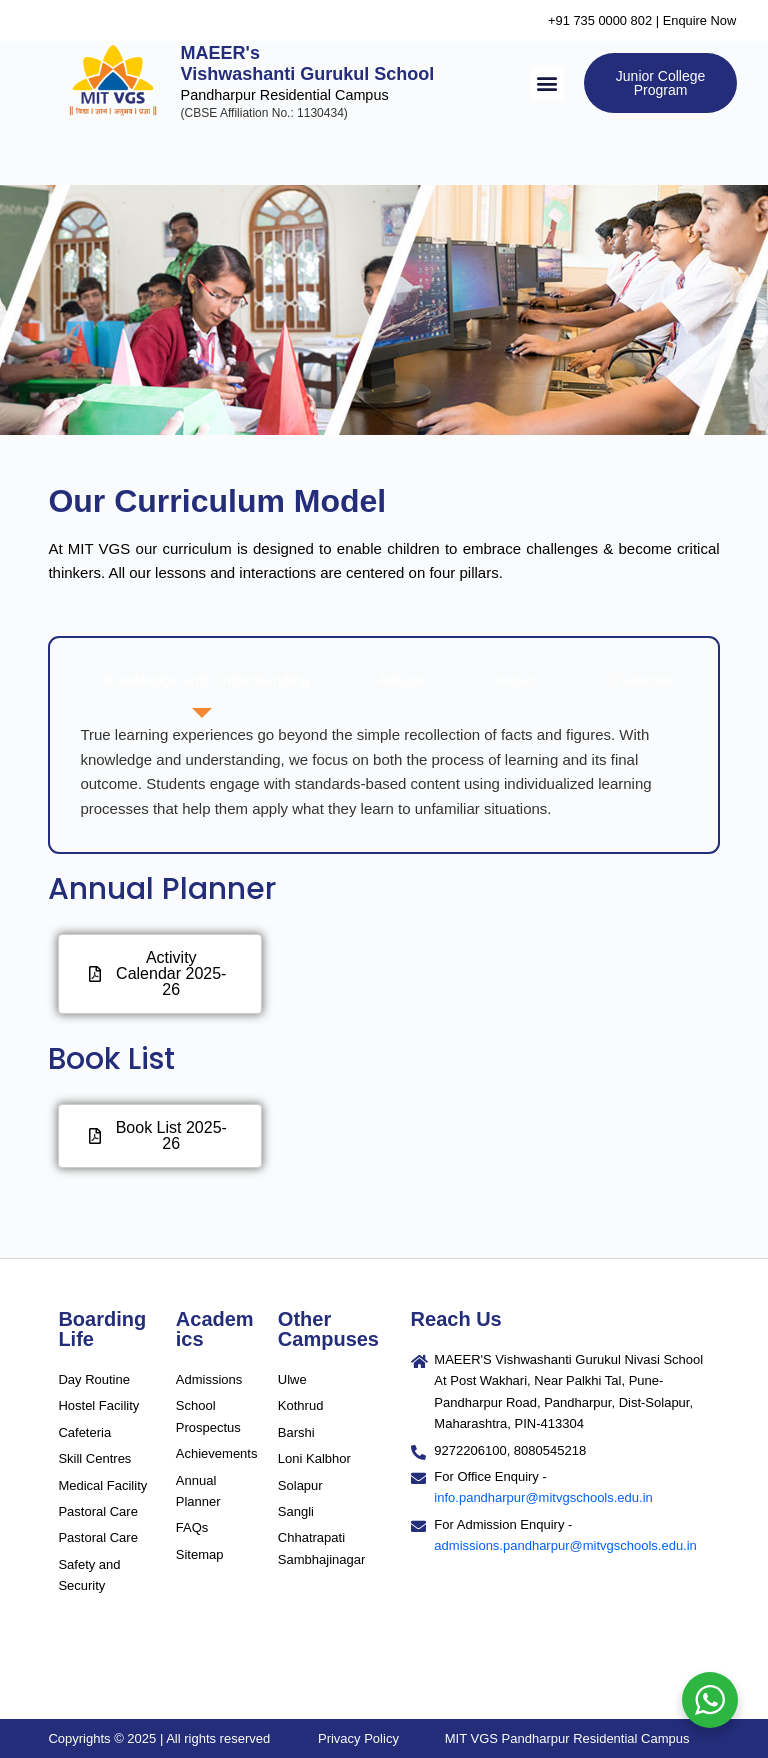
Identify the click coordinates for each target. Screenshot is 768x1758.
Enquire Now (701, 20)
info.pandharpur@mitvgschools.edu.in (543, 1497)
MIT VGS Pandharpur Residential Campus (567, 1738)
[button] (547, 83)
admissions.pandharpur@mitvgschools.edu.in (565, 1545)
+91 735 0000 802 (600, 20)
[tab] (201, 680)
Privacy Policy (358, 1738)
